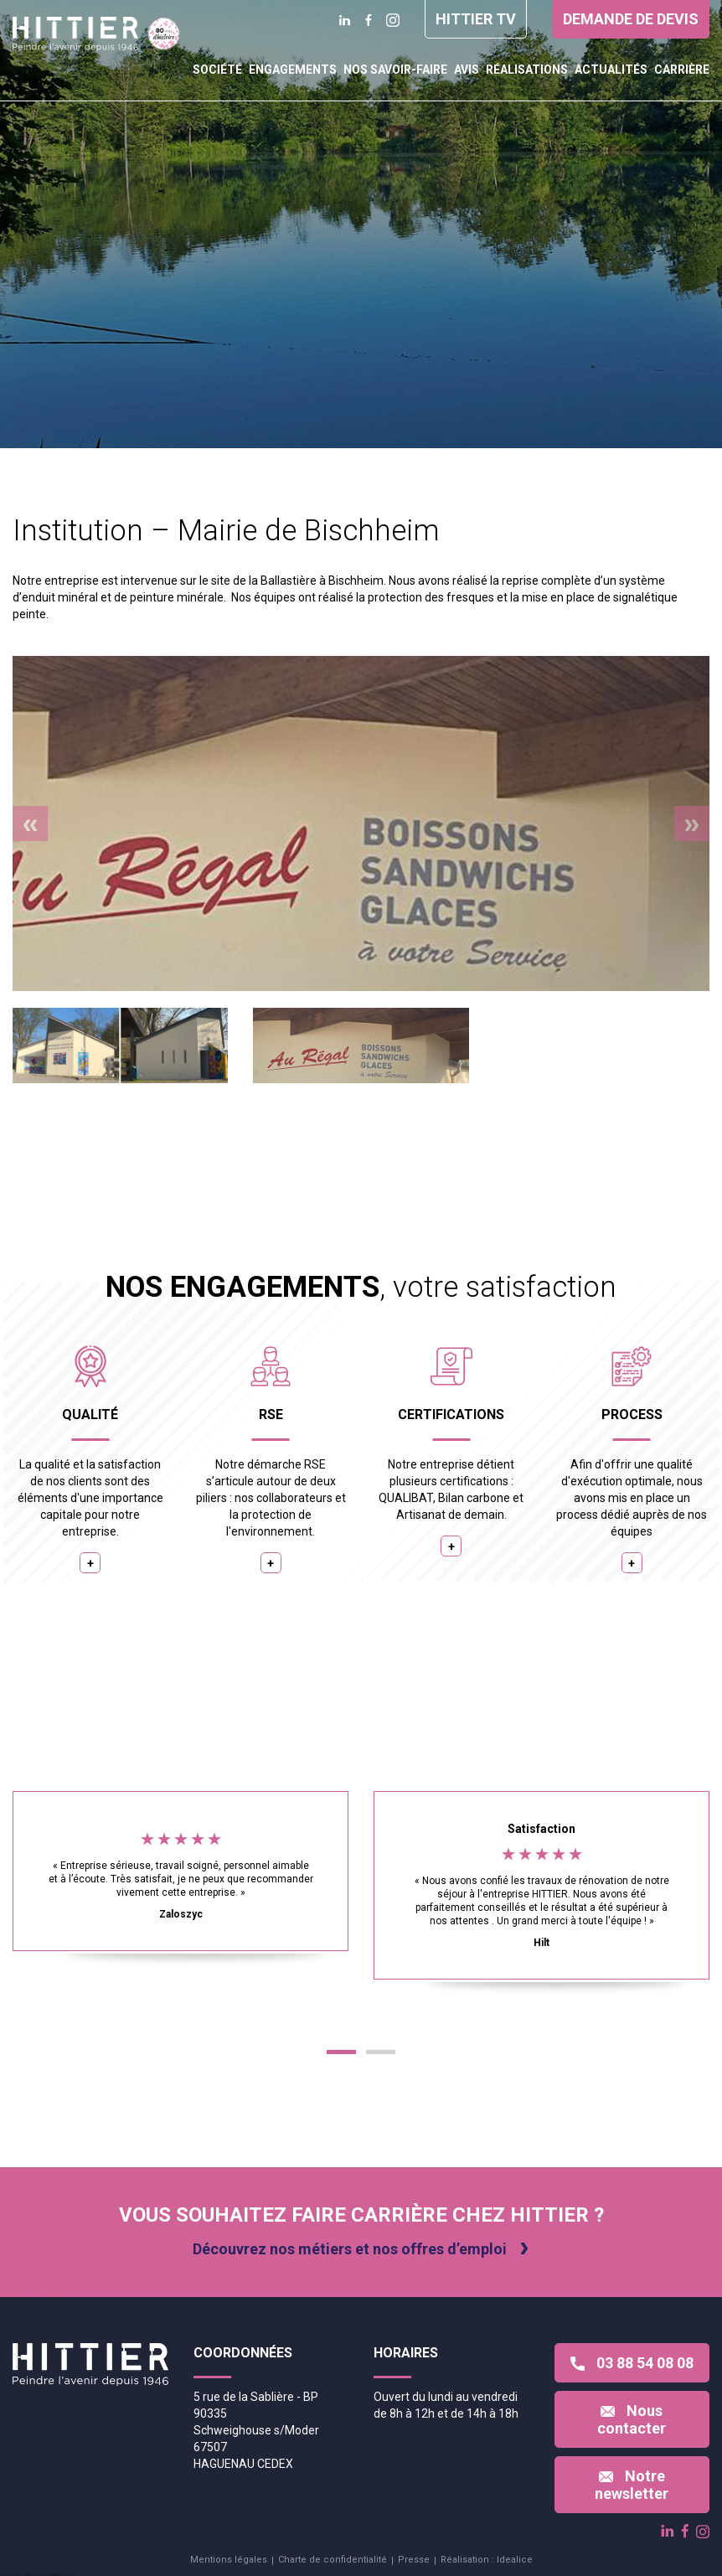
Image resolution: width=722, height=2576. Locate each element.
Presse (414, 2559)
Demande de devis (631, 19)
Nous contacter (631, 2419)
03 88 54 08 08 (632, 2363)
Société (217, 69)
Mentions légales (228, 2559)
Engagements (293, 69)
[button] (341, 2052)
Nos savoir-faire (395, 69)
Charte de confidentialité (332, 2559)
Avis (466, 69)
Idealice (515, 2559)
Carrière (681, 69)
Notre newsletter (631, 2484)
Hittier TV (476, 19)
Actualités (611, 69)
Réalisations (527, 69)
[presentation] (30, 823)
